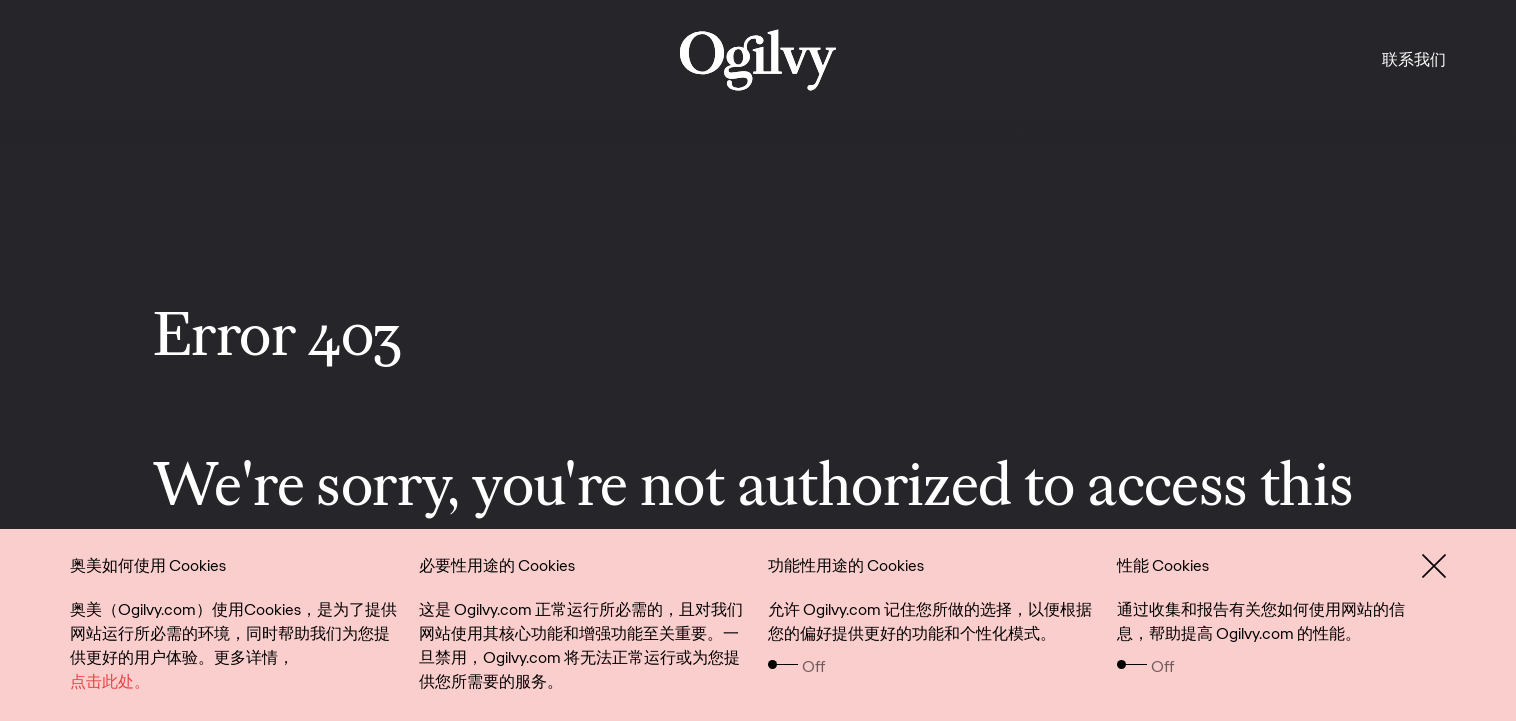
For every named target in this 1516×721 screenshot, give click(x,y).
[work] (758, 60)
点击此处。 (110, 681)
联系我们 (1414, 59)
